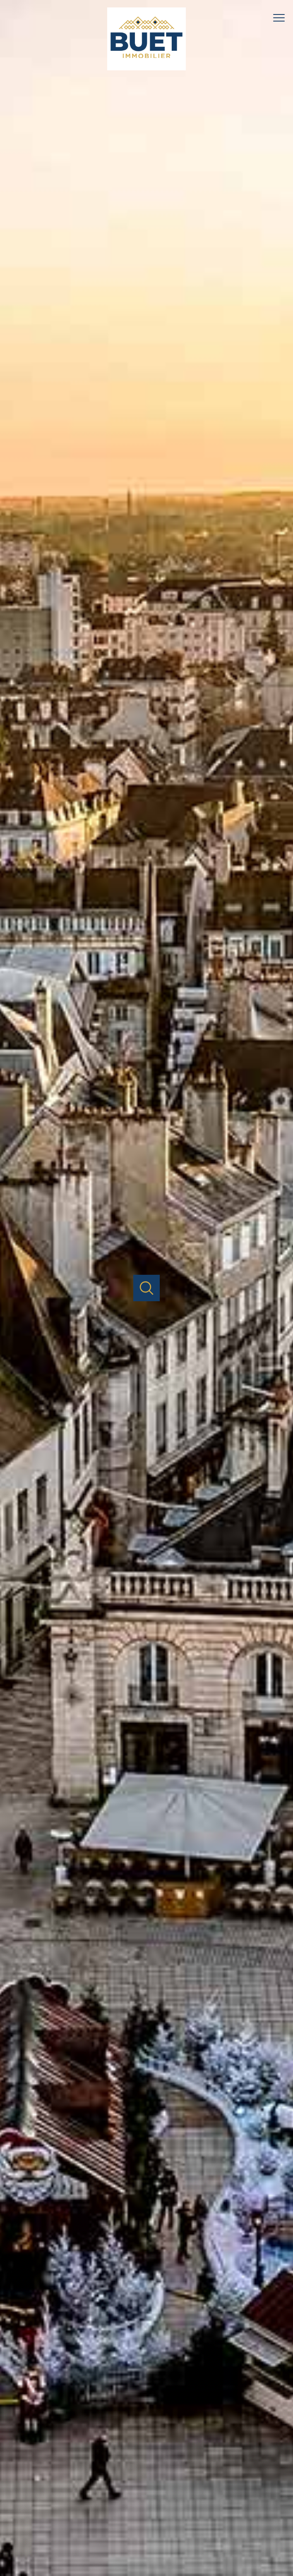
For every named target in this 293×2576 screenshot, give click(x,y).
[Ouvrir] (146, 1288)
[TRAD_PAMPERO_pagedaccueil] (146, 65)
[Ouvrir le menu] (282, 17)
